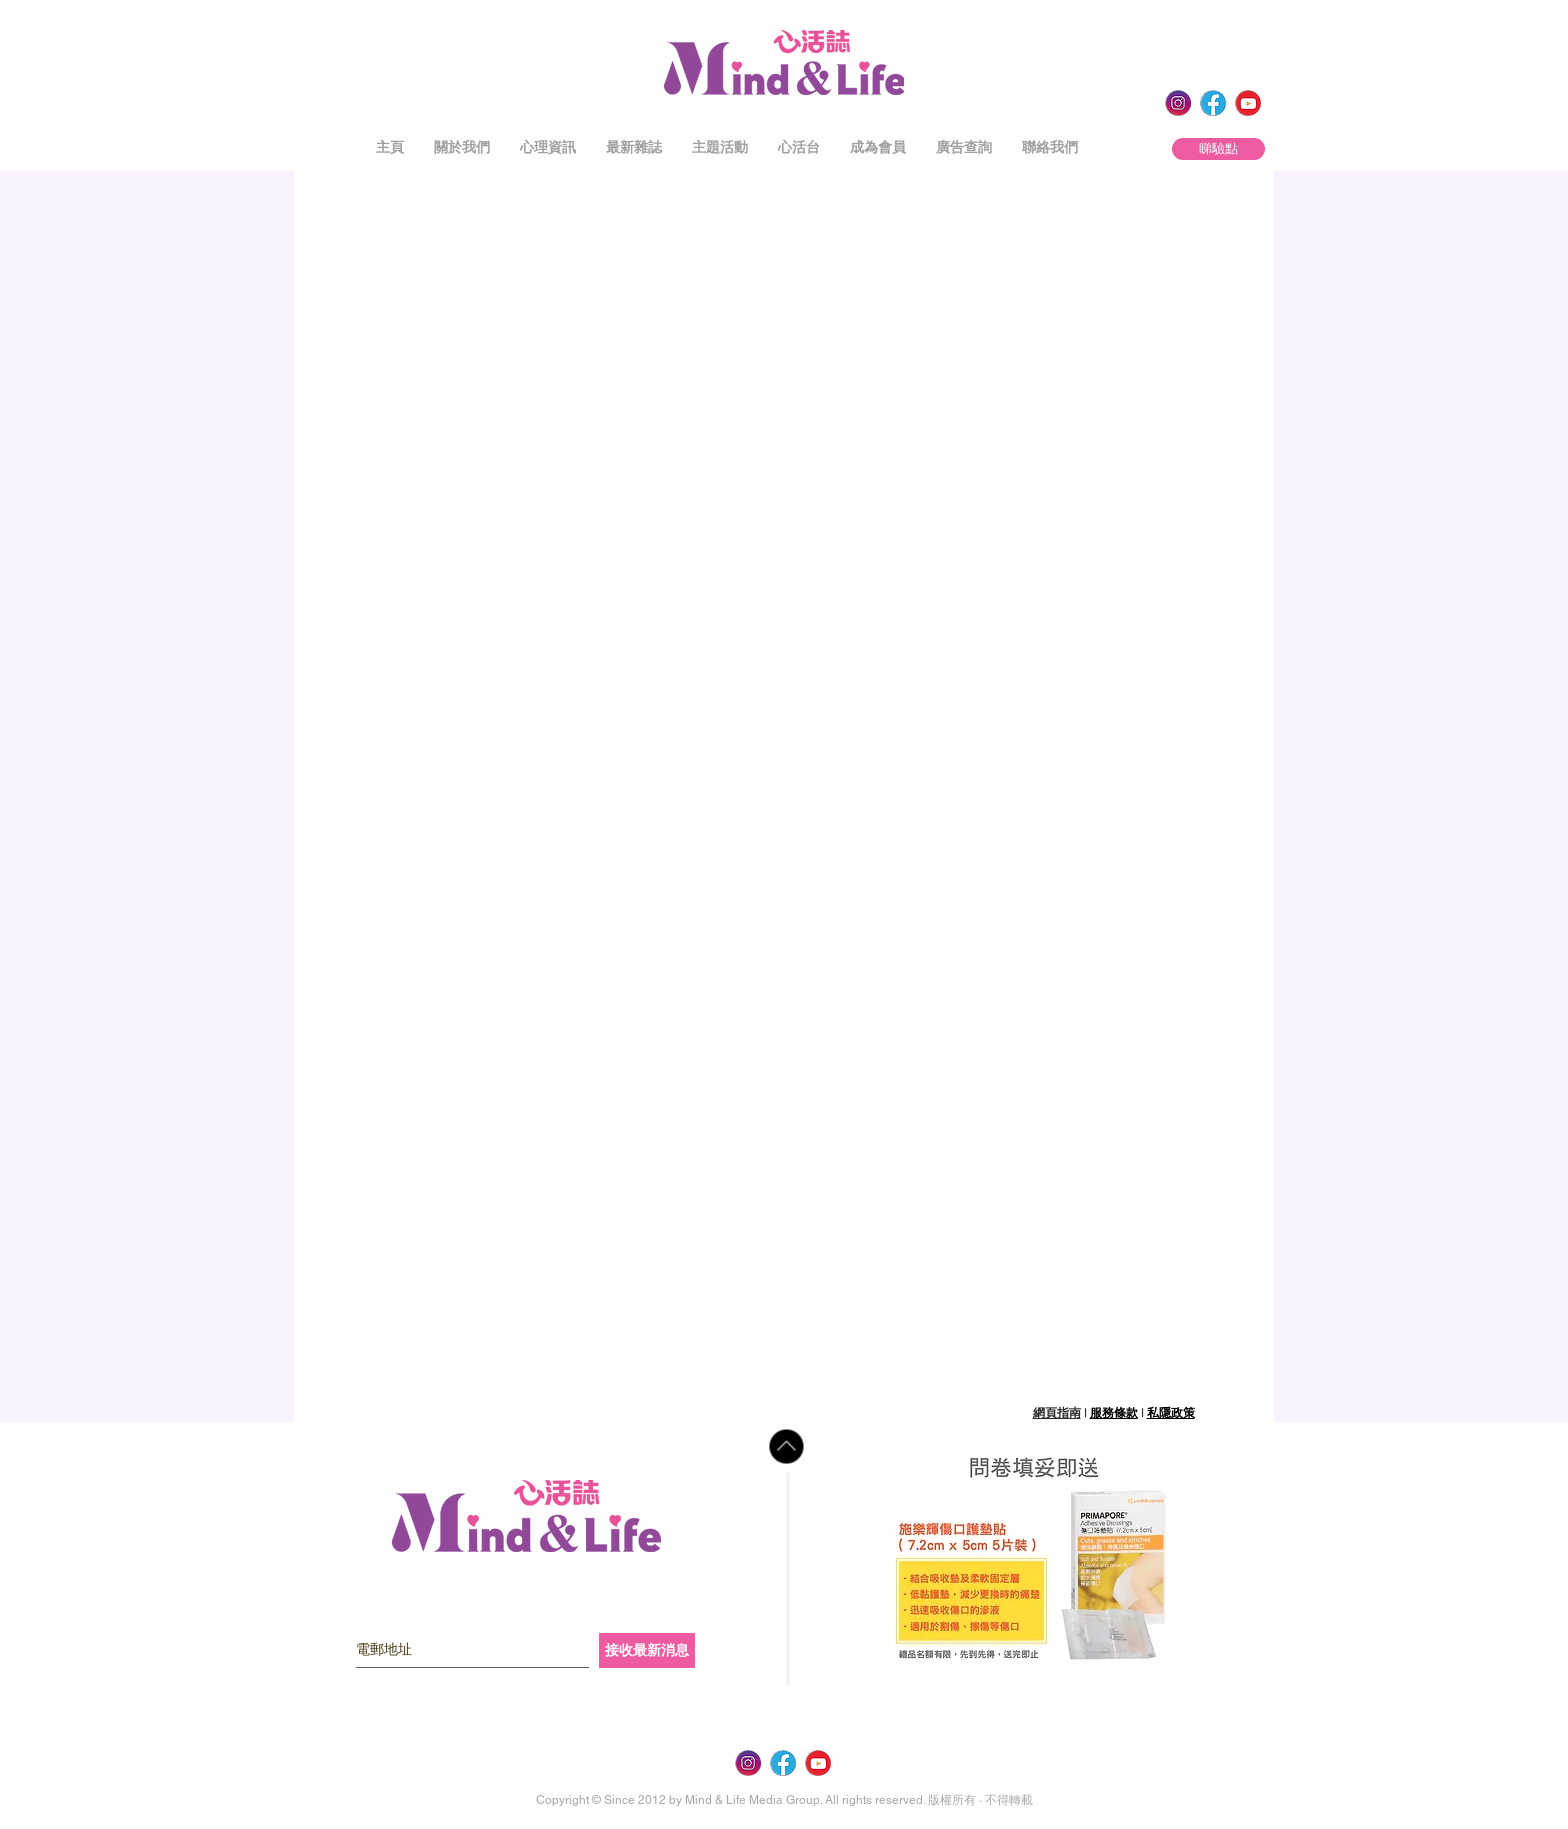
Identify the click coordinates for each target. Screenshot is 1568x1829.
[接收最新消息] (647, 1650)
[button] (462, 147)
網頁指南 (1057, 1413)
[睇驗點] (1218, 149)
